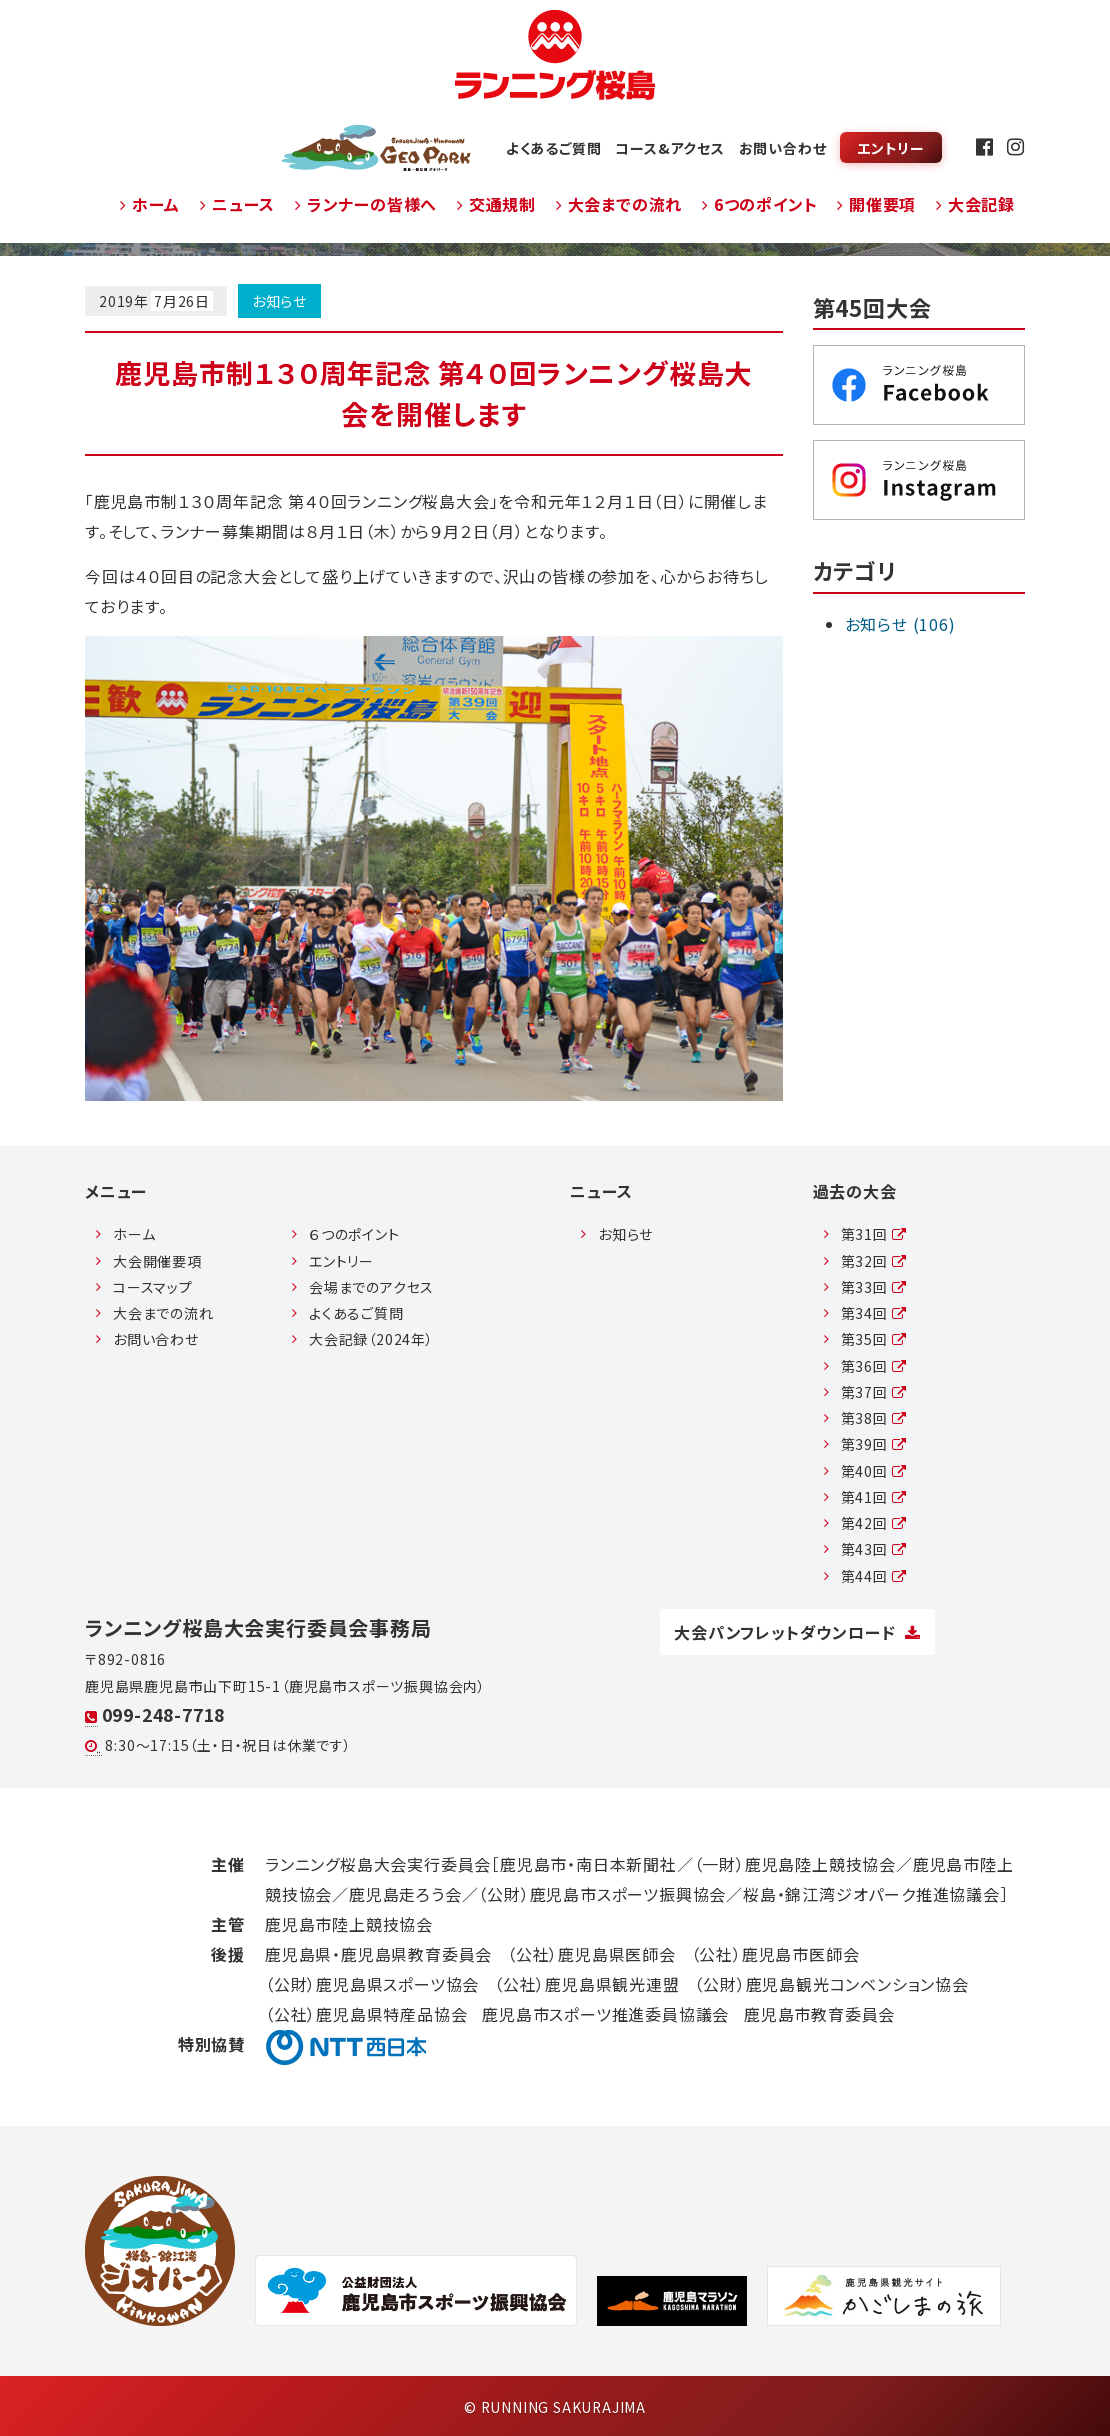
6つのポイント (759, 204)
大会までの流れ (619, 204)
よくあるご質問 (554, 148)
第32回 (874, 1261)
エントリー (891, 148)
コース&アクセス (669, 148)
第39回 (874, 1444)
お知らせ (279, 301)
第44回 (874, 1576)
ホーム (150, 204)
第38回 (874, 1418)
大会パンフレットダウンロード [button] (797, 1632)
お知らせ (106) (900, 624)
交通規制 (496, 204)
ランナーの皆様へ (366, 204)
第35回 (874, 1339)
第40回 (874, 1471)
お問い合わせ (783, 148)
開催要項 (876, 204)
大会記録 (975, 204)
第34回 (874, 1313)
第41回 (874, 1497)
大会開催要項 (157, 1261)
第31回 (874, 1234)
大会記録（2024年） (371, 1339)
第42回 (874, 1523)
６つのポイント (354, 1234)
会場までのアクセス (371, 1287)
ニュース (237, 204)
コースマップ (153, 1287)
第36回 (874, 1366)
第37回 (874, 1392)
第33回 (874, 1287)
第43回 (874, 1549)
